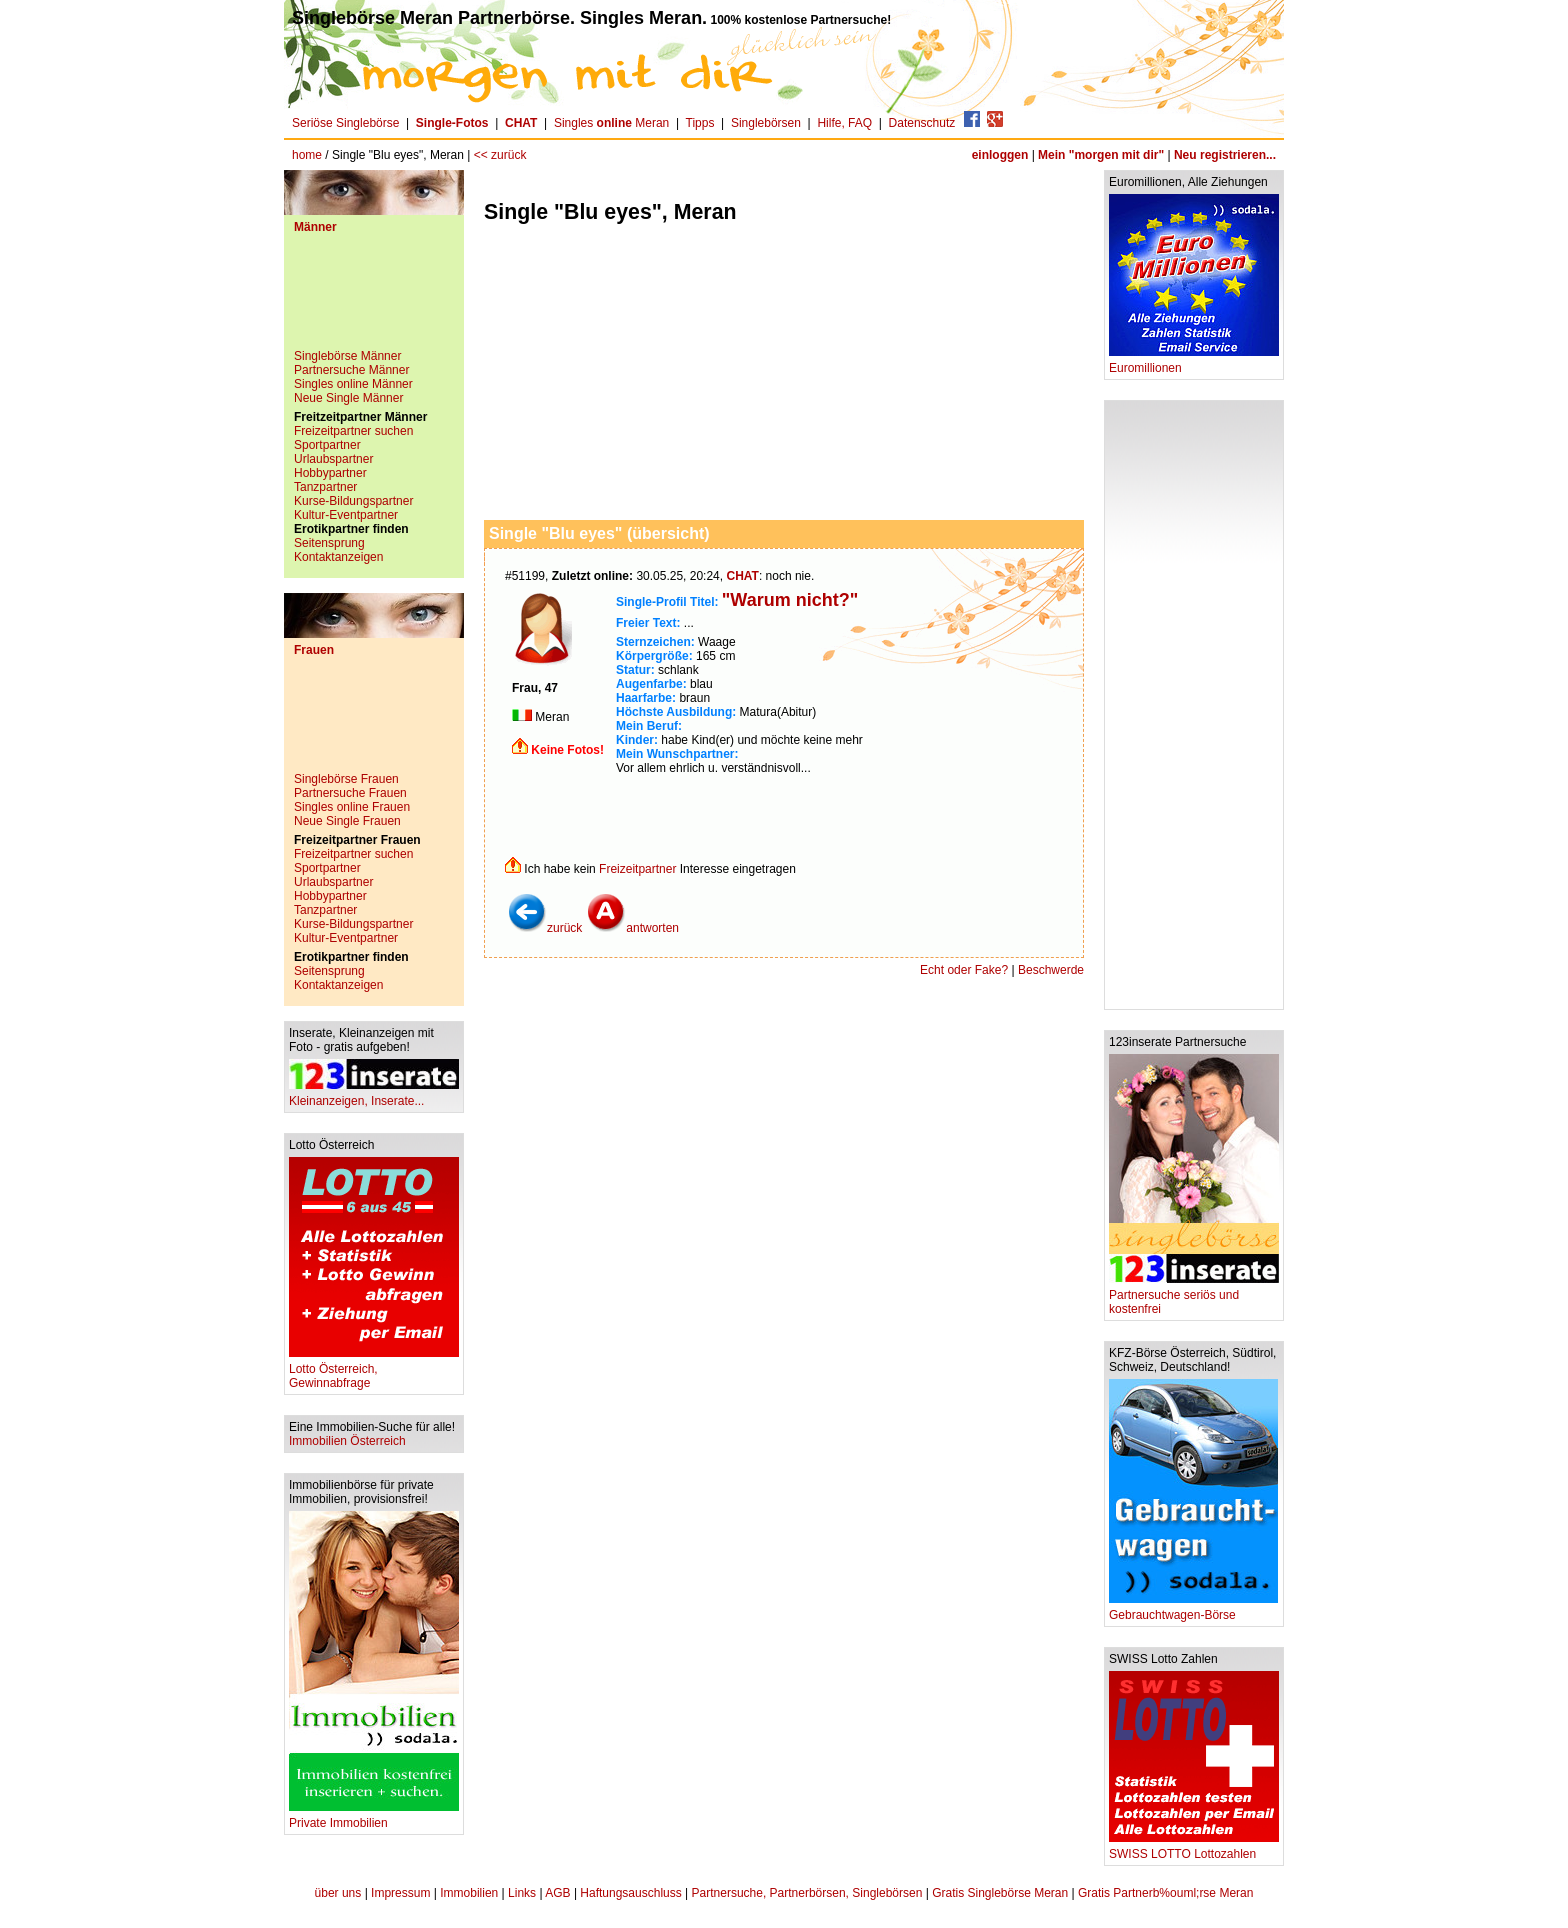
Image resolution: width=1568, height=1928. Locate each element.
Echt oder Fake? (964, 970)
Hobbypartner (330, 473)
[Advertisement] (374, 299)
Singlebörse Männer (347, 356)
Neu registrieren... (1225, 155)
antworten (632, 928)
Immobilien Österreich (347, 1441)
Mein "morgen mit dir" (1101, 155)
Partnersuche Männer (351, 370)
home (307, 155)
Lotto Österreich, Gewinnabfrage (374, 1370)
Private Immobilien (374, 1817)
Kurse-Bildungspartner (353, 501)
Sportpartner (327, 445)
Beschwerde (1051, 970)
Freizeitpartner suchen (353, 431)
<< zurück (500, 155)
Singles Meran (611, 123)
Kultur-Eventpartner (346, 515)
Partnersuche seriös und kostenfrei (1194, 1296)
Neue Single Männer (348, 398)
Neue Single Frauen (347, 821)
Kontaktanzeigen (338, 557)
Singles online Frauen (352, 807)
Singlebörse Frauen (346, 779)
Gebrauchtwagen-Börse (1193, 1609)
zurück (544, 928)
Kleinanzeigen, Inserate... (374, 1095)
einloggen (1000, 155)
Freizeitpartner (637, 869)
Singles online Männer (353, 384)
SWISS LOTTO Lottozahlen (1194, 1848)
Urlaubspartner (333, 459)
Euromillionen (1194, 362)
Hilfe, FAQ (844, 123)
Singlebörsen (766, 123)
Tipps (700, 123)
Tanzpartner (325, 487)
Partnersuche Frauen (350, 793)
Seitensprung (329, 543)
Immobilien (469, 1893)
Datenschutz (922, 123)
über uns (338, 1893)
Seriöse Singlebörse (345, 123)
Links (522, 1893)
